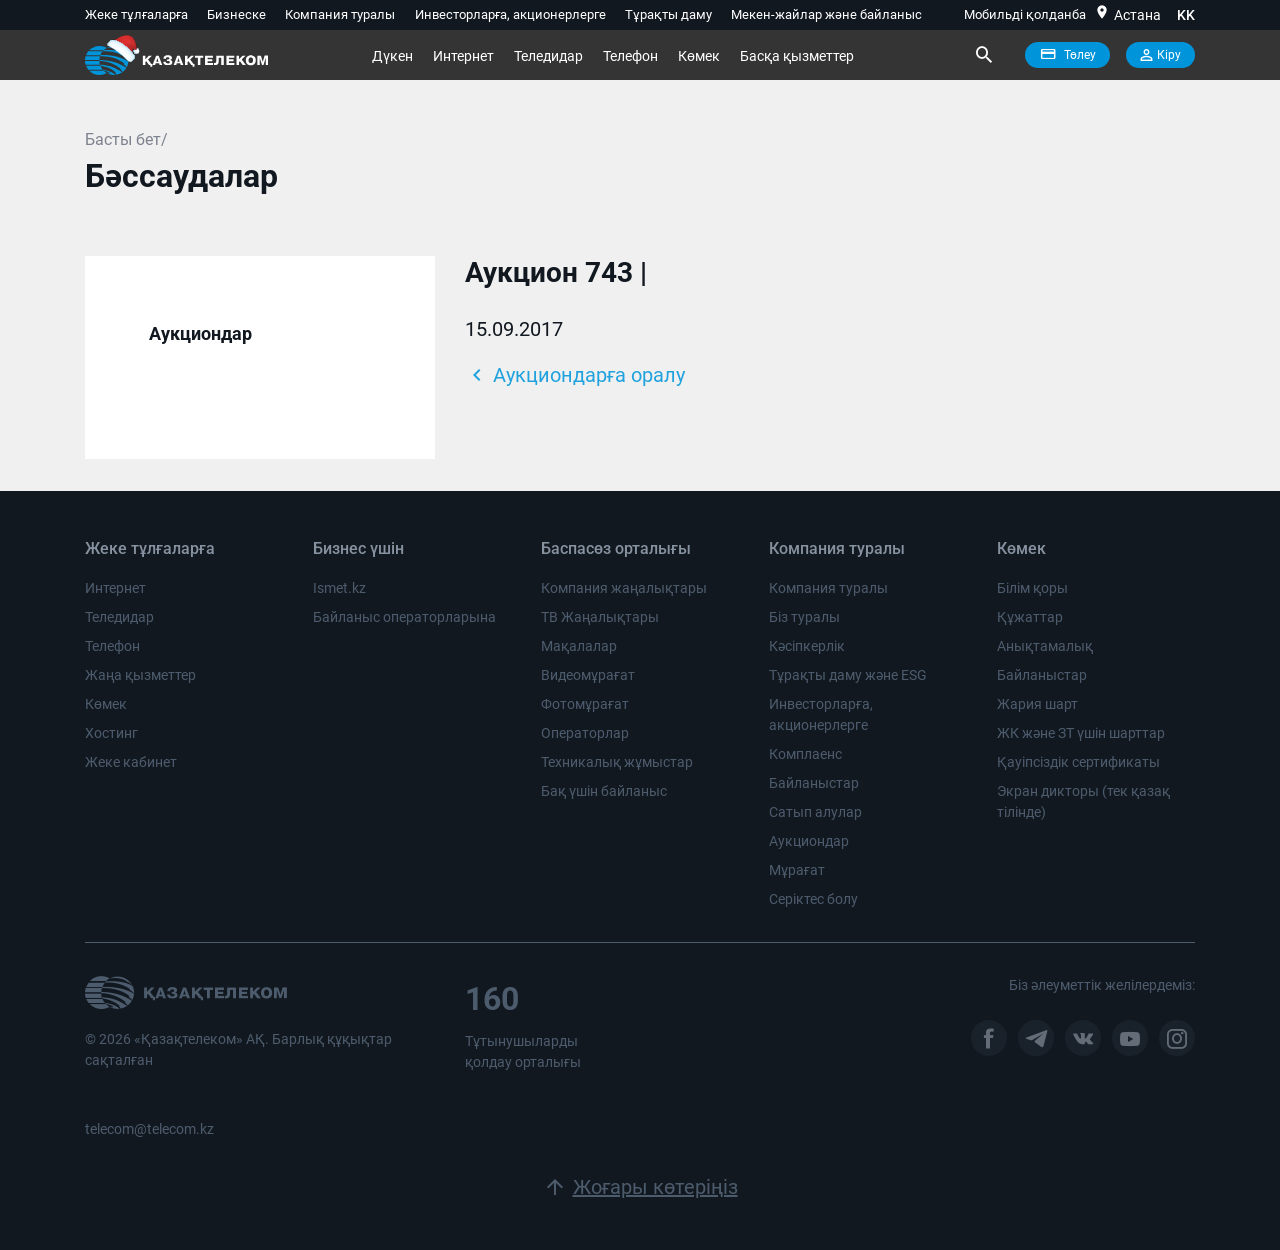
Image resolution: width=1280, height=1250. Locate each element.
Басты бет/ (126, 139)
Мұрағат (797, 870)
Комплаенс (805, 754)
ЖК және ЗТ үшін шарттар (1081, 733)
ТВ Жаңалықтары (600, 617)
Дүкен (392, 56)
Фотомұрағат (585, 704)
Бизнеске (236, 14)
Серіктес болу (813, 899)
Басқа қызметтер (797, 56)
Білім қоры (1032, 588)
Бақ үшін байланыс (604, 791)
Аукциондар (200, 333)
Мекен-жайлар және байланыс (826, 14)
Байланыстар (814, 783)
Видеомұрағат (588, 675)
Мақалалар (579, 646)
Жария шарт (1037, 704)
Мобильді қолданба (1025, 14)
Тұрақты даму (668, 14)
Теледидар (548, 56)
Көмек (699, 56)
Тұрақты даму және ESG (848, 675)
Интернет (463, 56)
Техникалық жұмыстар (617, 762)
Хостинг (111, 733)
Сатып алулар (815, 812)
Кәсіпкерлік (807, 646)
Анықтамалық (1045, 646)
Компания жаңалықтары (624, 588)
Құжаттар (1030, 617)
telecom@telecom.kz (149, 1129)
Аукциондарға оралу (575, 375)
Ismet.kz (339, 588)
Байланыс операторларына (404, 617)
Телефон (630, 56)
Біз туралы (804, 617)
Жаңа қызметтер (140, 675)
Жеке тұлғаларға (136, 14)
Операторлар (585, 733)
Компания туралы (340, 14)
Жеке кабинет (131, 762)
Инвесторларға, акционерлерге (510, 14)
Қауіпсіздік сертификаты (1078, 762)
